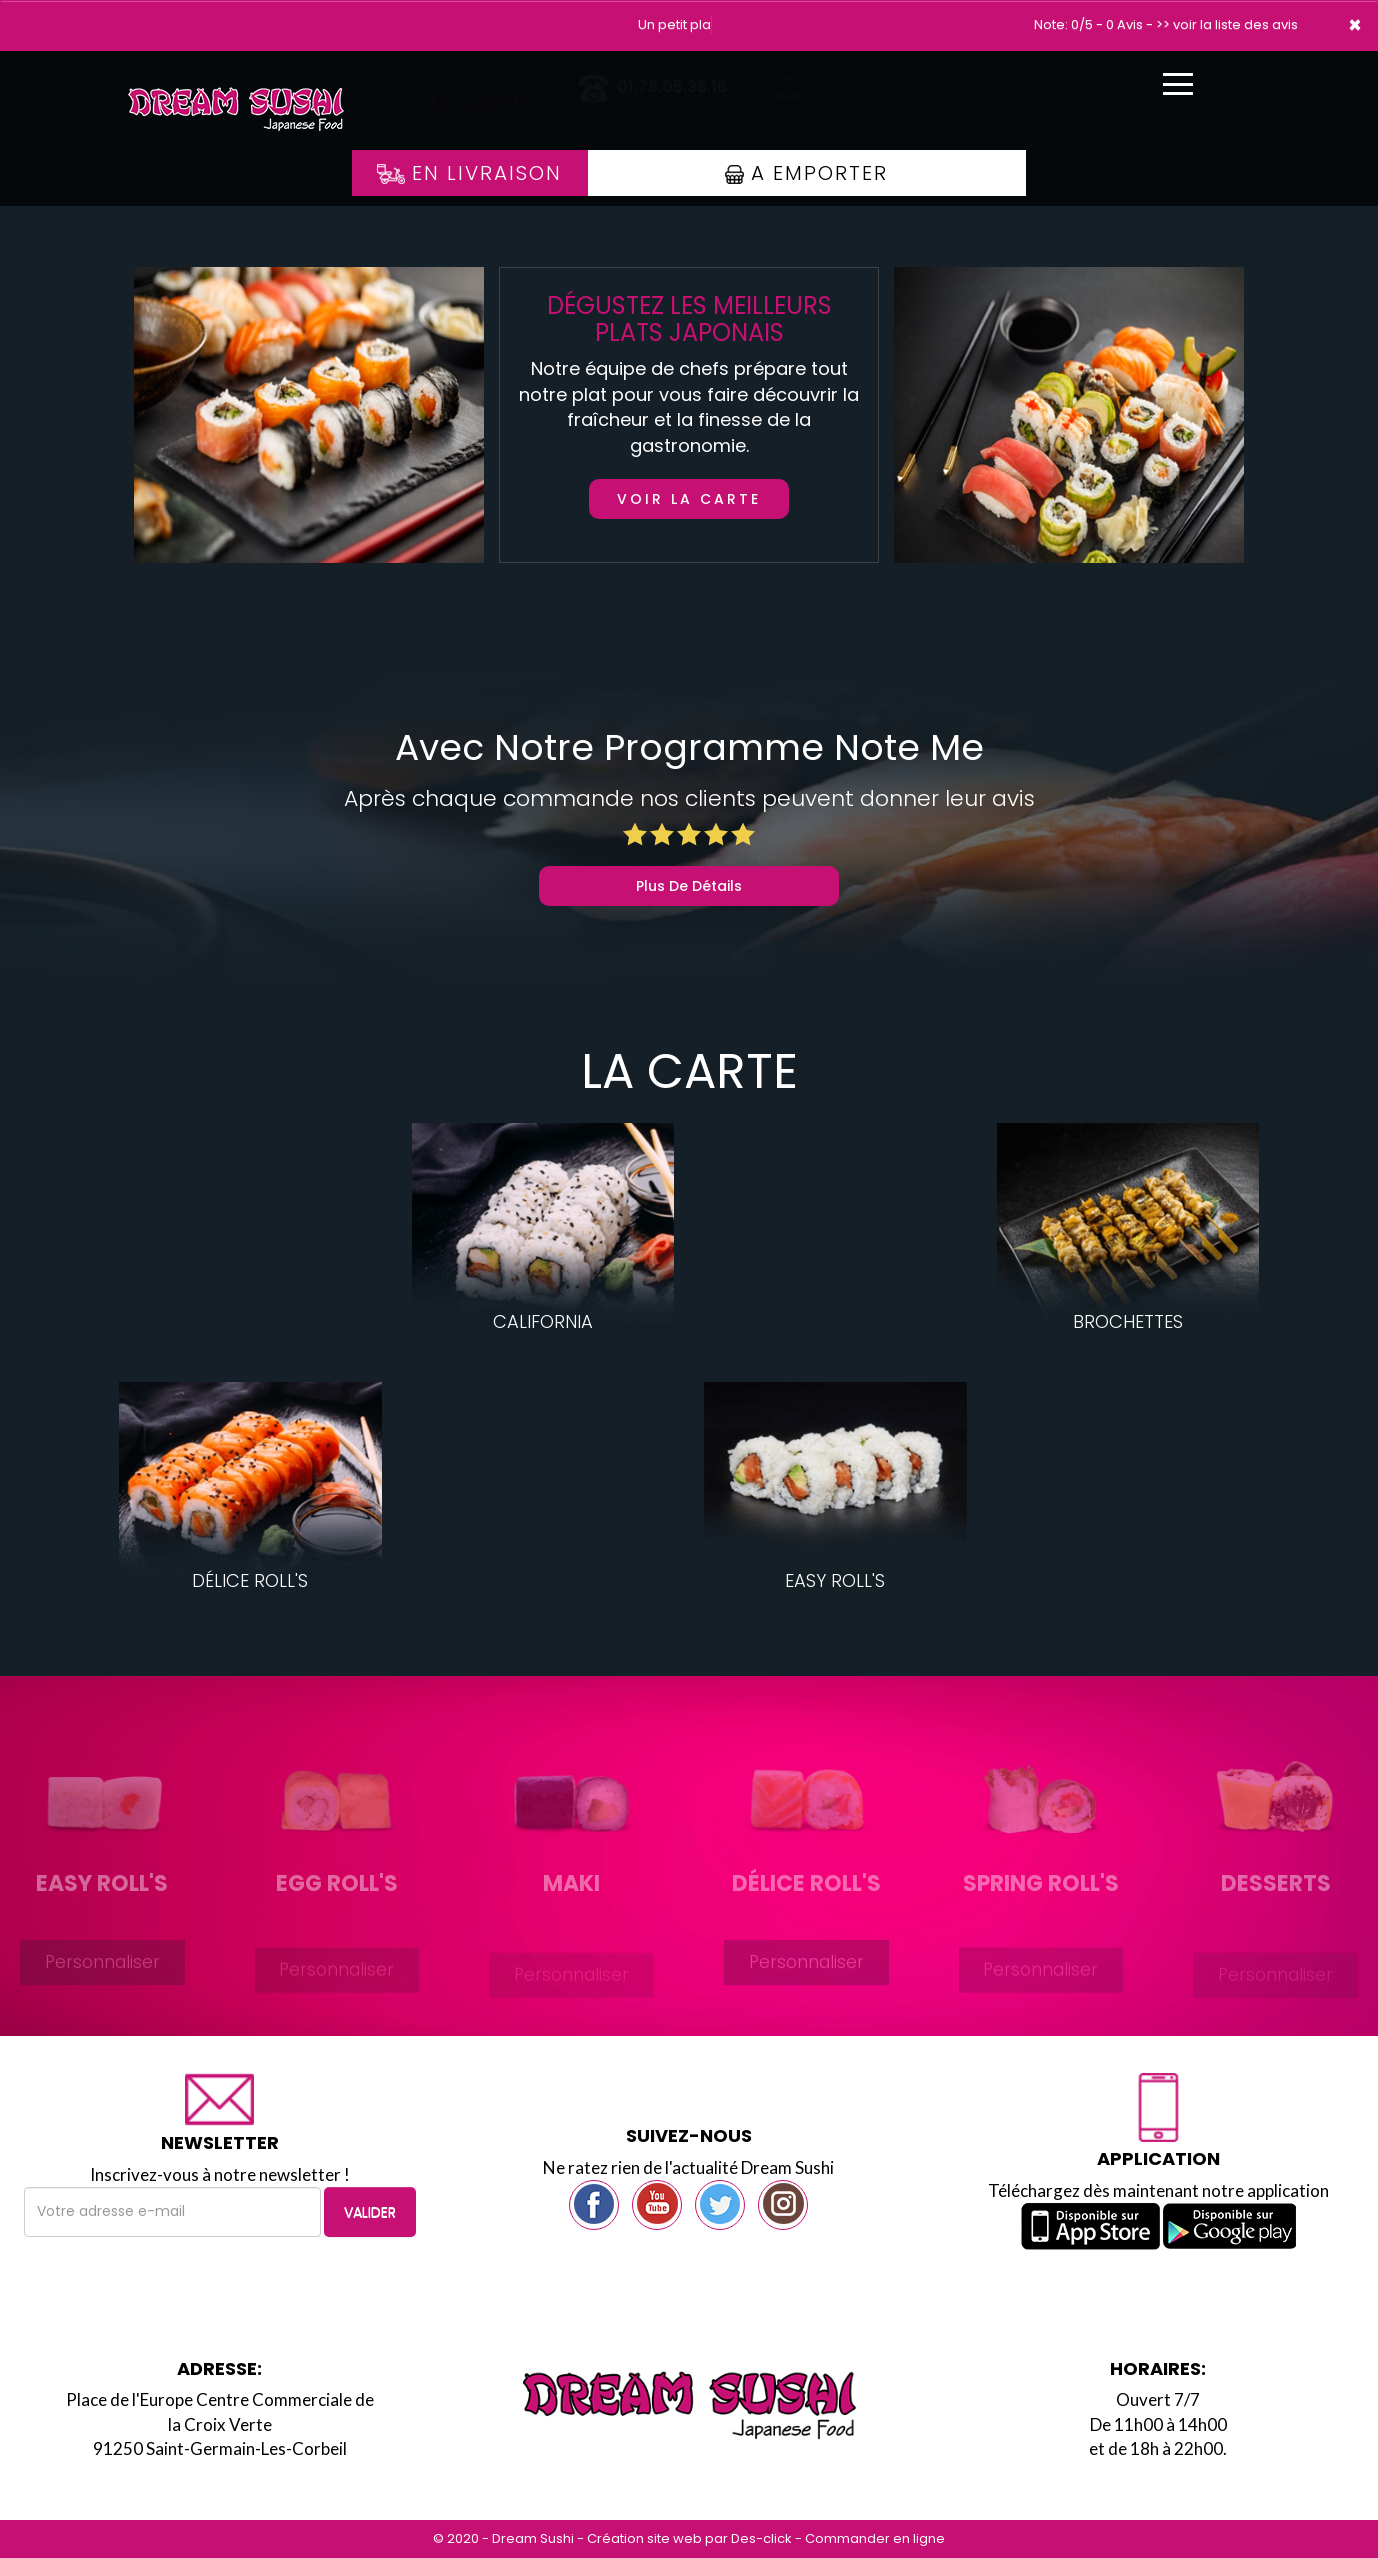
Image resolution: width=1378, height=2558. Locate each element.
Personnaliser (102, 1980)
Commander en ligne (875, 2538)
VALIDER (370, 2212)
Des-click (761, 2538)
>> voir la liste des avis (1227, 24)
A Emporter (806, 173)
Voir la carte (689, 499)
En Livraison (469, 173)
